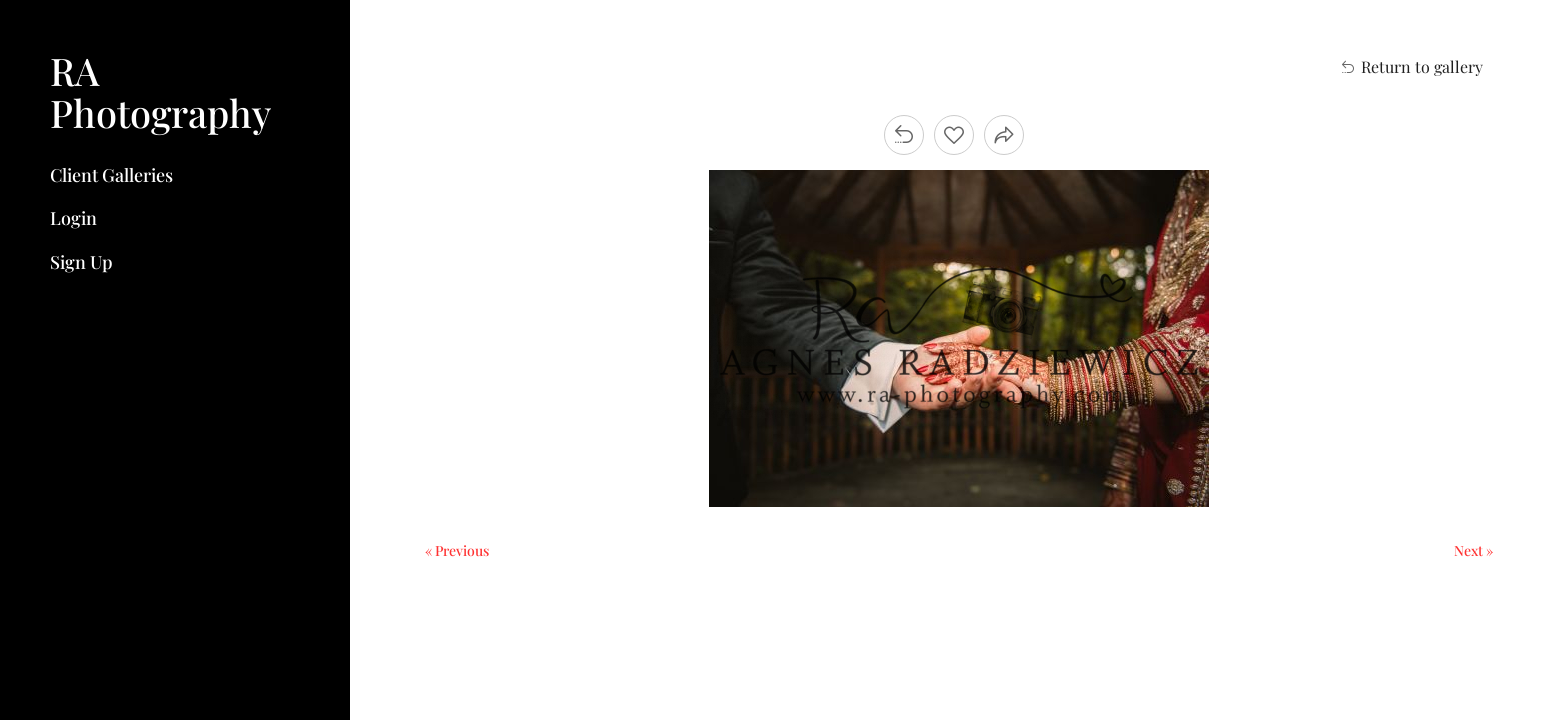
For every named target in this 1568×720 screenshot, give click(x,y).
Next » (1473, 550)
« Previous (457, 550)
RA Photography (160, 91)
